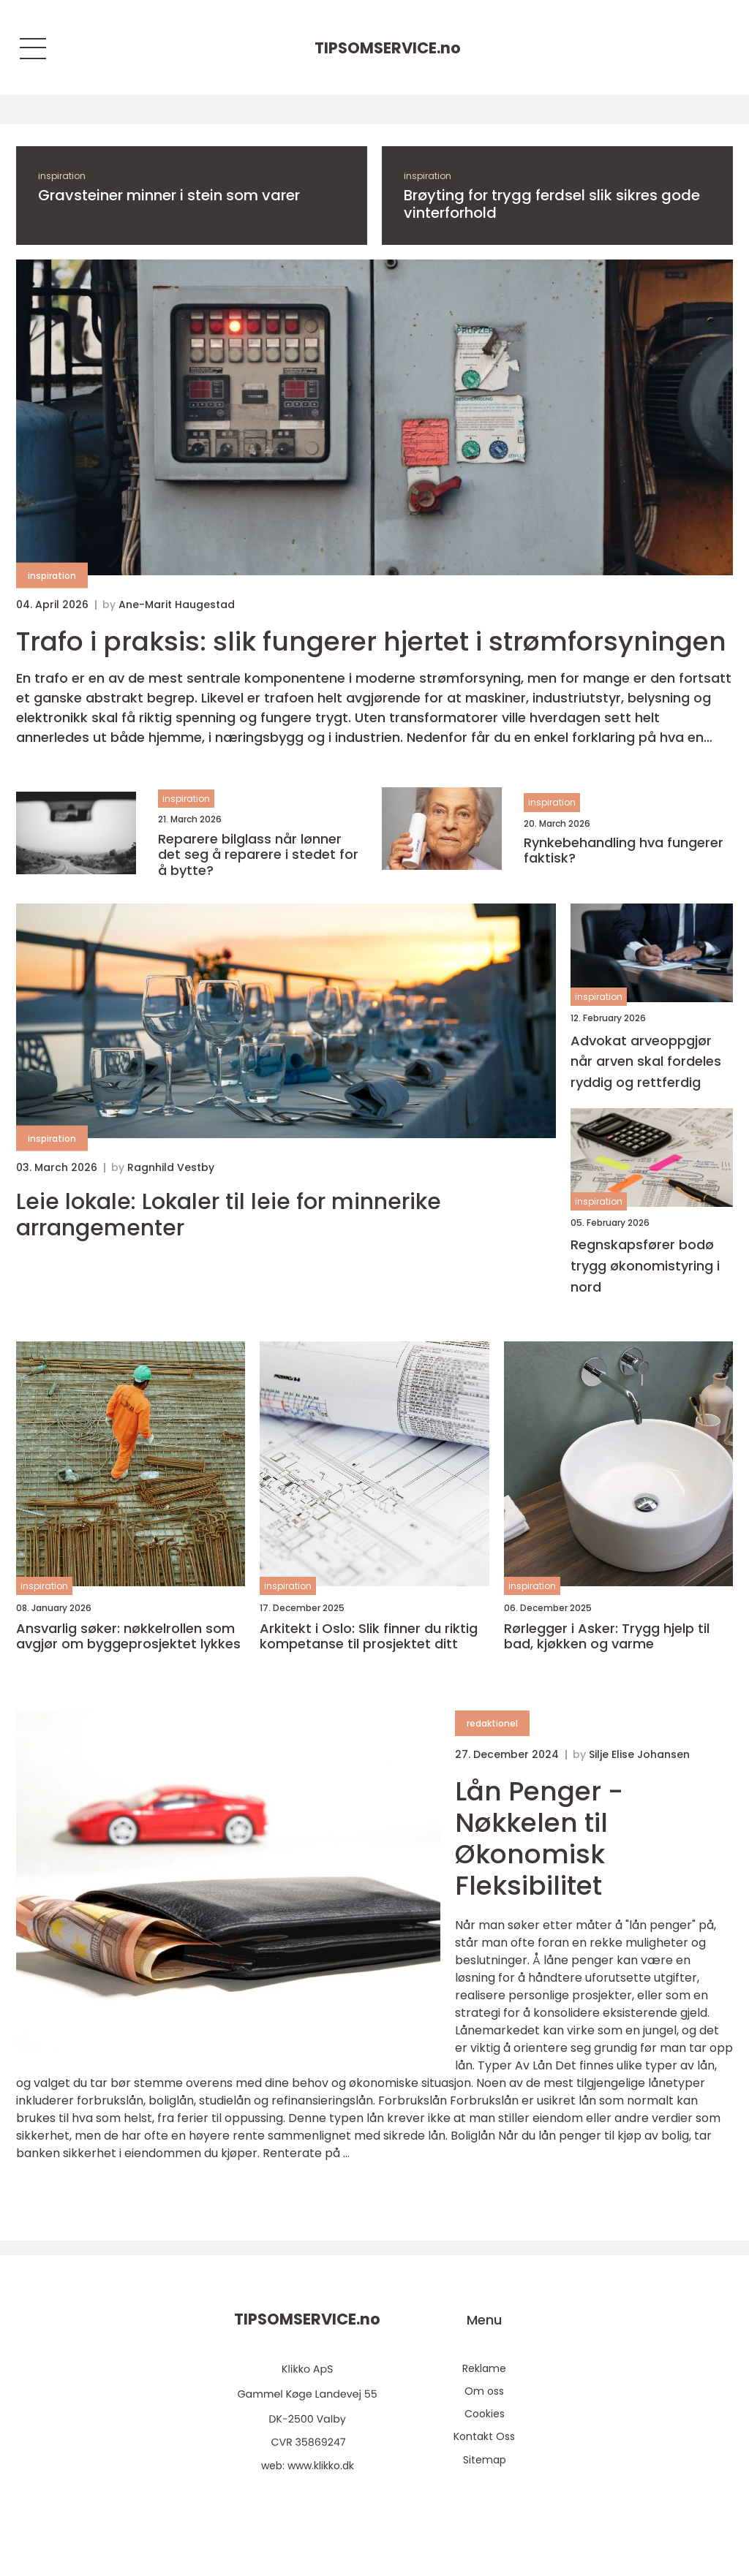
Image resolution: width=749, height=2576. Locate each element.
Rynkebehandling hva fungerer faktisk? (623, 850)
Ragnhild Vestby (170, 1167)
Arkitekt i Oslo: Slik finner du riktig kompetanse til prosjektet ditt (369, 1636)
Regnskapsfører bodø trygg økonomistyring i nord (645, 1265)
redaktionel (492, 1723)
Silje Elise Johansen (639, 1754)
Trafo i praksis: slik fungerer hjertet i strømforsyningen (371, 641)
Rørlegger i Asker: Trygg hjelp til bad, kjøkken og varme (607, 1636)
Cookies (484, 2413)
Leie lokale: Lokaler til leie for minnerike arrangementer (228, 1215)
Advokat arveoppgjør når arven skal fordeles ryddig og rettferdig (646, 1061)
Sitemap (484, 2459)
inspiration (62, 176)
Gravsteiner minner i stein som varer (169, 195)
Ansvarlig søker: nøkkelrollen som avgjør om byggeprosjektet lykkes (128, 1636)
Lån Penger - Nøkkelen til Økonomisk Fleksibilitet (539, 1839)
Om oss (484, 2391)
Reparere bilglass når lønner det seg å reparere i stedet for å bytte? (258, 855)
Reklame (484, 2368)
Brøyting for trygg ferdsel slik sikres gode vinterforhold (552, 203)
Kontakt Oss (484, 2436)
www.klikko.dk (320, 2465)
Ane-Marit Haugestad (176, 604)
